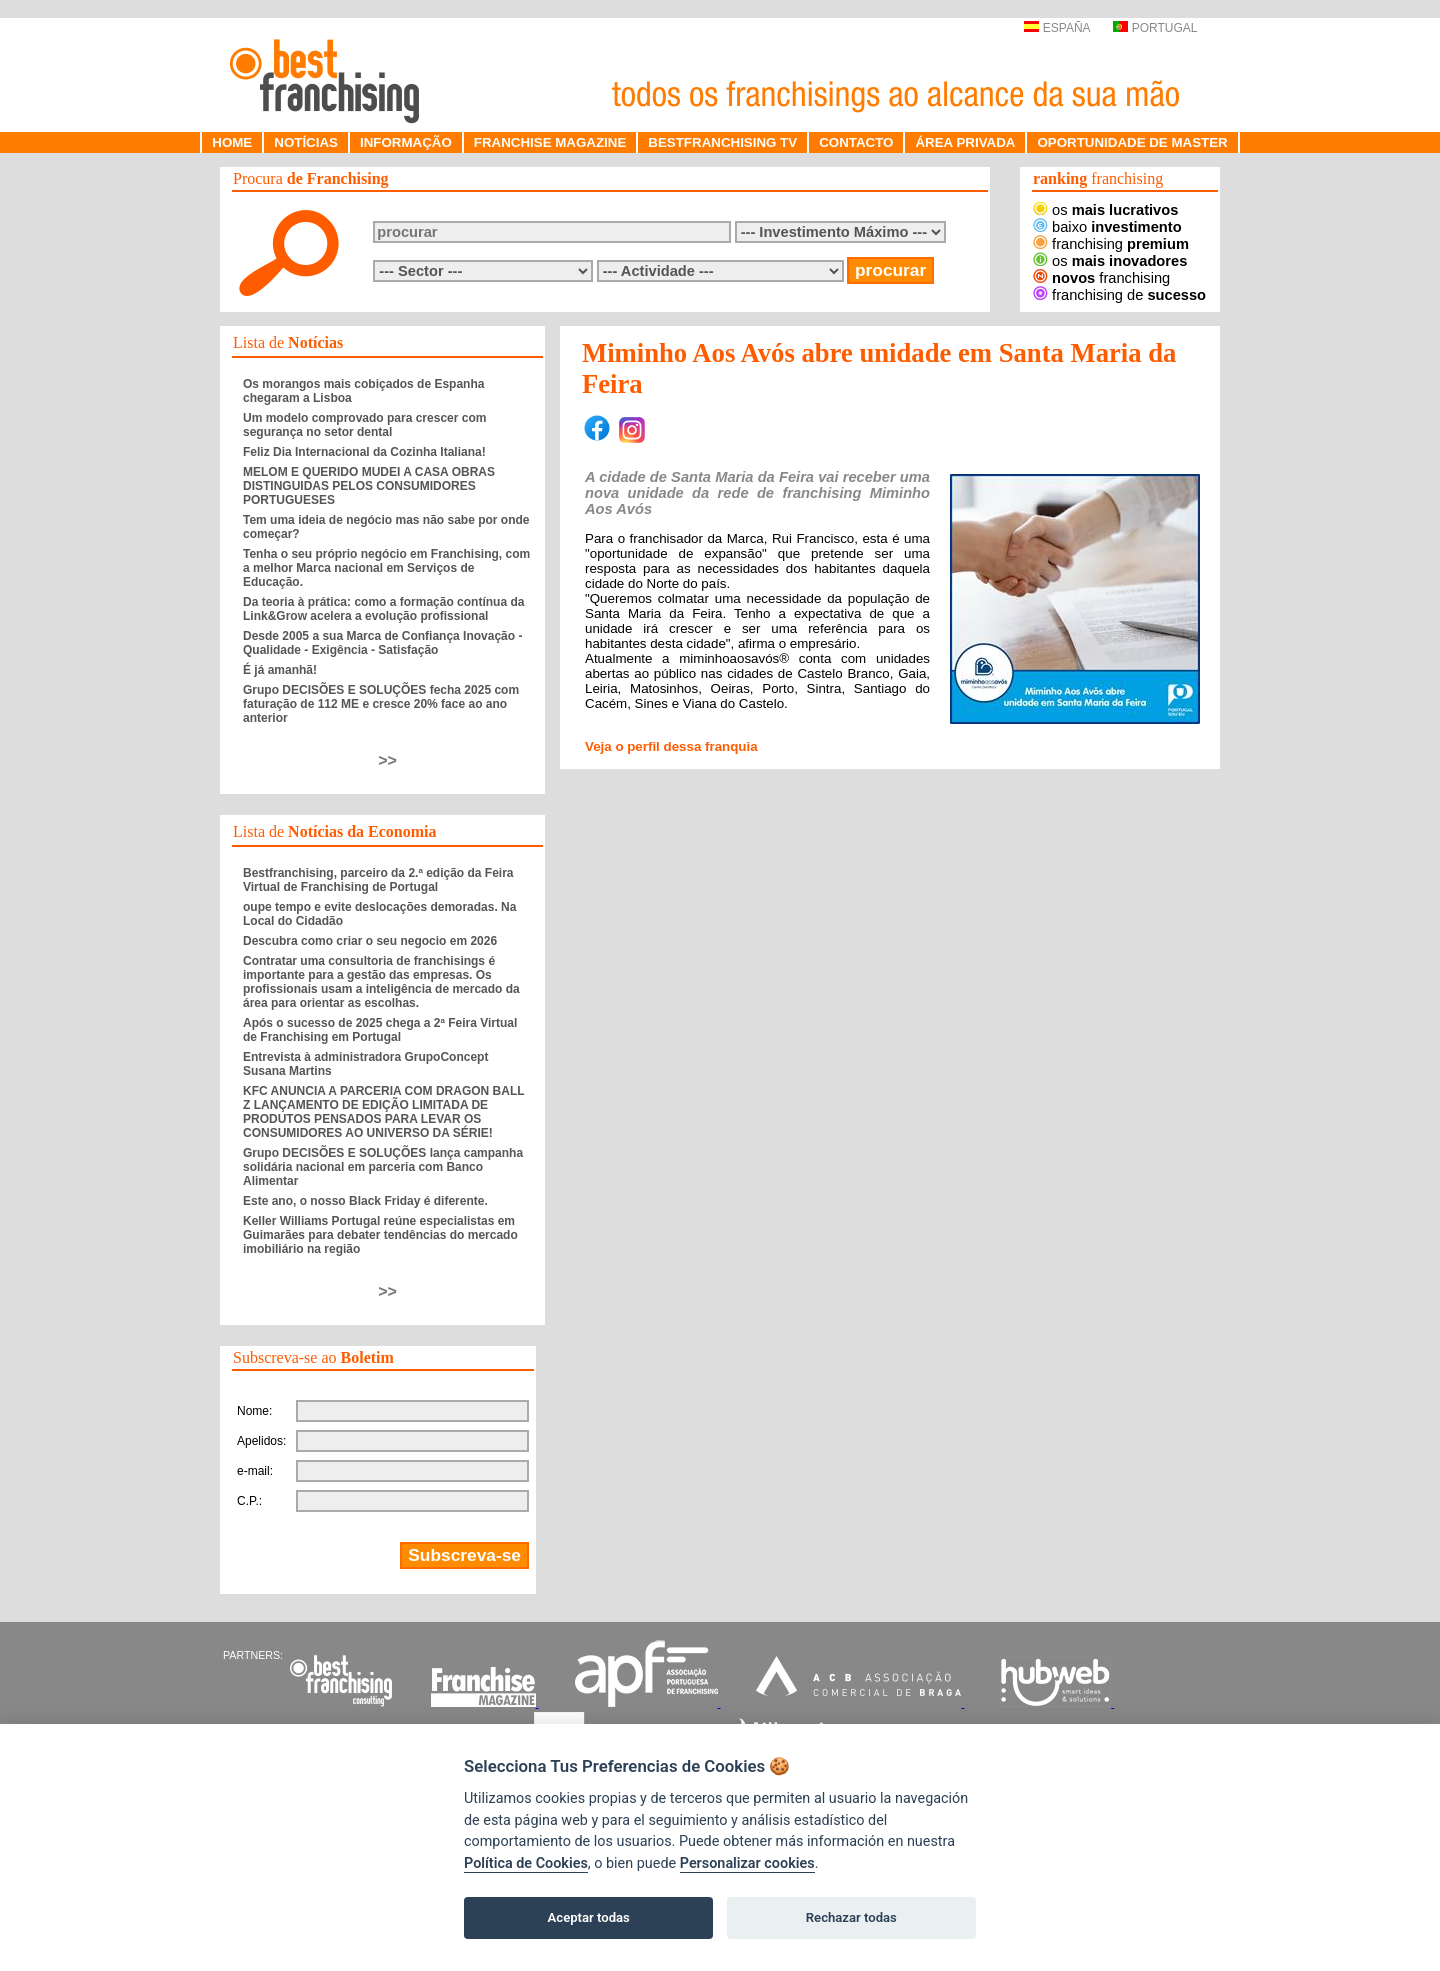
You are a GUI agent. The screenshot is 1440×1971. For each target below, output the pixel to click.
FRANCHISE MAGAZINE (550, 142)
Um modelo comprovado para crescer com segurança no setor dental (364, 425)
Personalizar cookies (747, 1863)
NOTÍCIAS (306, 142)
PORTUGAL (1155, 28)
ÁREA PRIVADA (965, 142)
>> (387, 760)
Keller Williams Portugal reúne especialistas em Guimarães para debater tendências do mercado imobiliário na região (380, 1235)
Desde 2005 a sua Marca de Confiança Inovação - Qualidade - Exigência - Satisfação (382, 643)
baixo (1107, 227)
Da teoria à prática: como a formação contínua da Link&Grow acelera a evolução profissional (383, 609)
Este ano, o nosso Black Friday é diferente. (365, 1201)
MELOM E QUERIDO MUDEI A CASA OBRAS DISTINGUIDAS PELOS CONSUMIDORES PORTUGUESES (369, 486)
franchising (1111, 244)
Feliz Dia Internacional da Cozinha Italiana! (364, 452)
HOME (232, 142)
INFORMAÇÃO (406, 142)
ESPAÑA (1056, 28)
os (1105, 210)
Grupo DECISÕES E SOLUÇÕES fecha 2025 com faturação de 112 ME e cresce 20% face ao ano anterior (381, 704)
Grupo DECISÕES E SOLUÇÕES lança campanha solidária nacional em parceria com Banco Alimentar (383, 1167)
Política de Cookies (526, 1863)
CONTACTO (856, 142)
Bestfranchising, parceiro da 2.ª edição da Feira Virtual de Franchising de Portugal (378, 880)
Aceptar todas (589, 1917)
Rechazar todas (851, 1917)
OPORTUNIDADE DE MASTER (1132, 142)
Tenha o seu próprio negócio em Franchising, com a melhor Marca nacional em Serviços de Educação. (386, 568)
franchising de (1119, 295)
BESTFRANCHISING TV (722, 142)
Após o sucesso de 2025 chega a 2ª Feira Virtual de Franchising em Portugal (380, 1030)
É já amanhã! (280, 670)
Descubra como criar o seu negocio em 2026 (370, 941)
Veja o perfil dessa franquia (671, 746)
